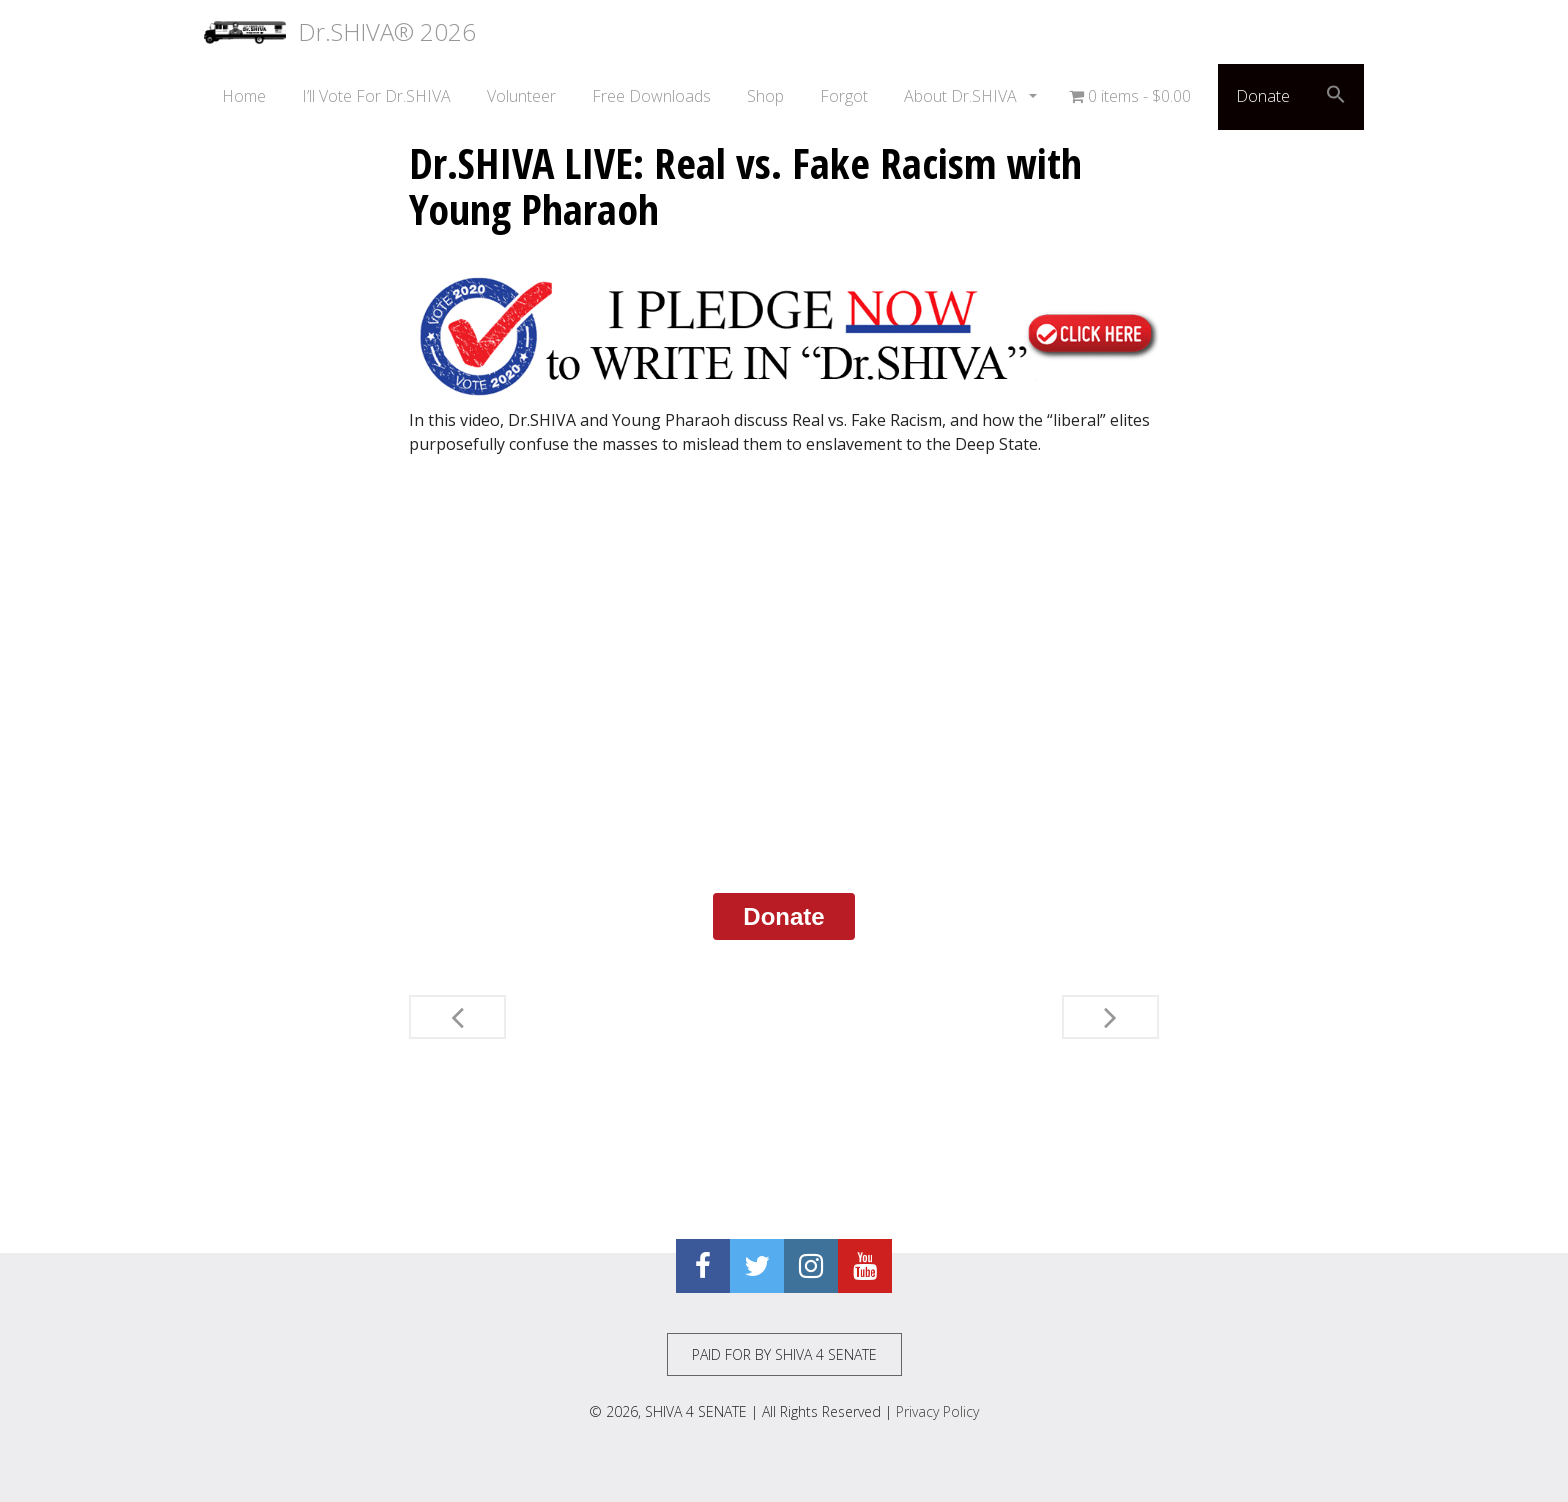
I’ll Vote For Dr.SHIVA (376, 96)
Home (244, 96)
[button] (1336, 97)
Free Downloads (651, 96)
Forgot (844, 96)
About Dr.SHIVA (962, 96)
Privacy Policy (937, 1411)
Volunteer (521, 96)
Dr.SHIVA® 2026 (340, 32)
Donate (1263, 96)
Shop (765, 96)
